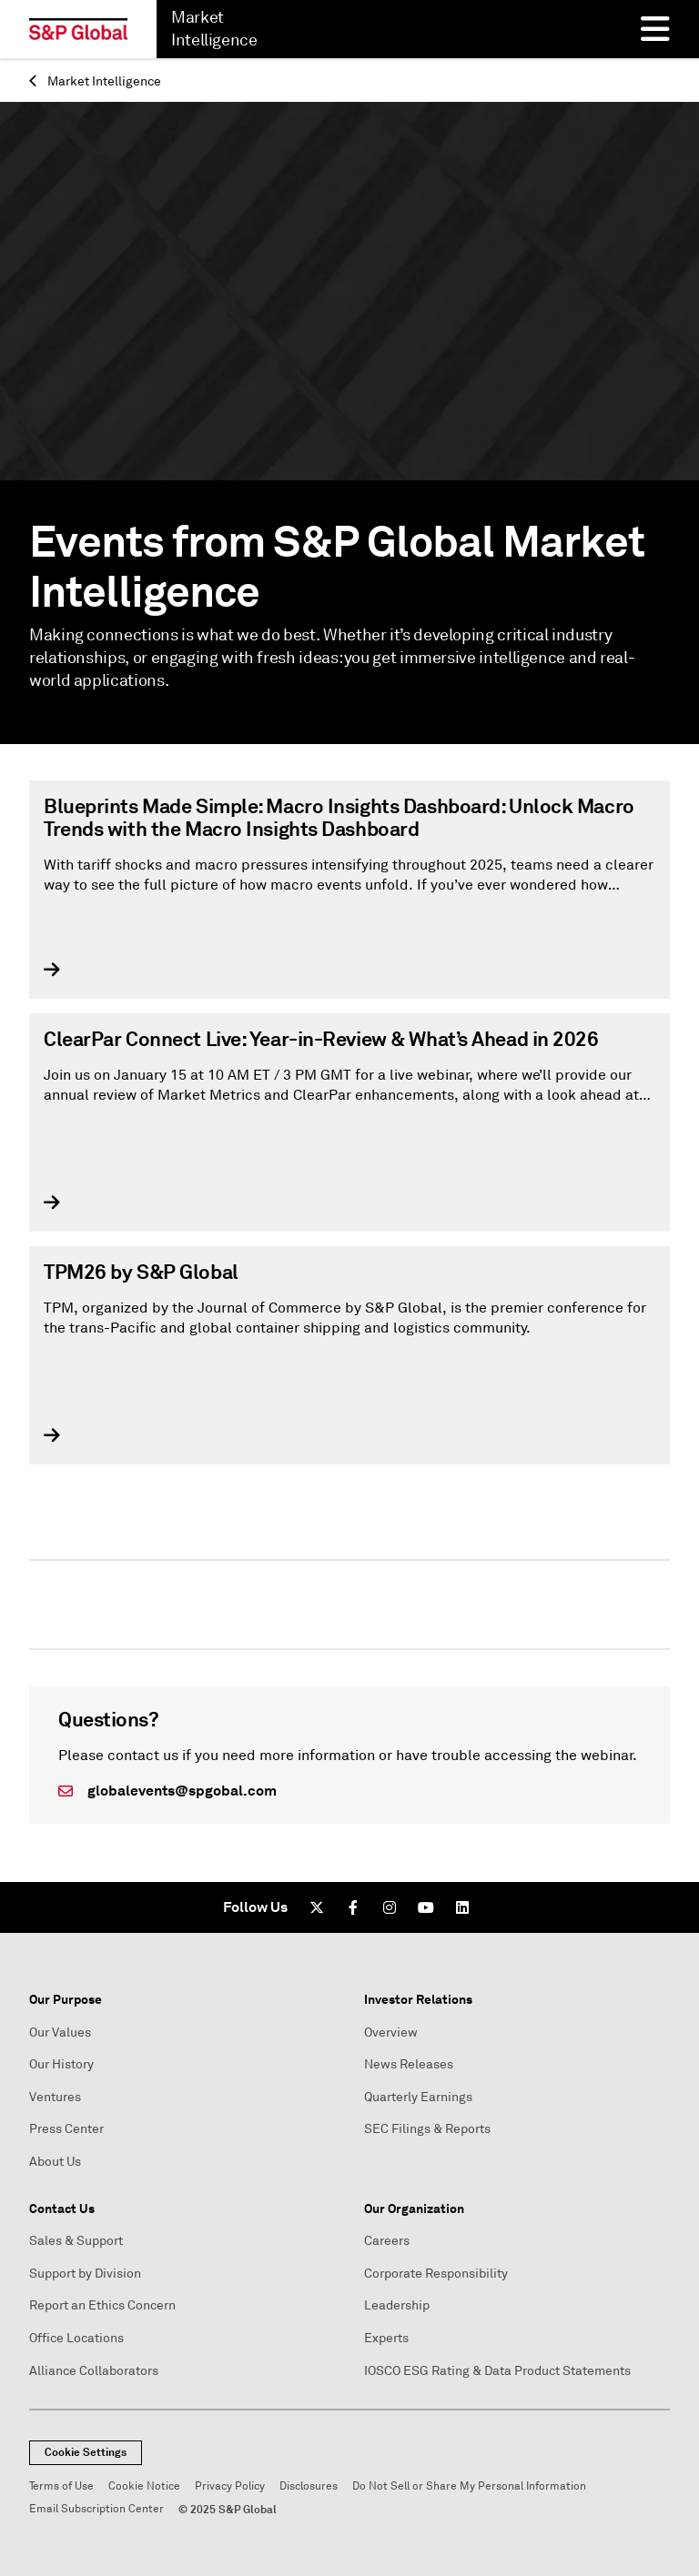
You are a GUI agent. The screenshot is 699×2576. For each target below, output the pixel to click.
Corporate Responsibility (436, 2273)
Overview (391, 2032)
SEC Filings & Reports (427, 2129)
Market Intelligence (95, 81)
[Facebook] (353, 1907)
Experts (386, 2338)
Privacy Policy (230, 2486)
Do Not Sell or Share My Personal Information (469, 2486)
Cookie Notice (144, 2486)
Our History (61, 2064)
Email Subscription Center (96, 2509)
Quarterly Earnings (418, 2097)
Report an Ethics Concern (102, 2305)
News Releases (408, 2064)
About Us (55, 2161)
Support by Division (85, 2273)
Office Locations (76, 2338)
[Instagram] (389, 1907)
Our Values (60, 2032)
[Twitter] (316, 1907)
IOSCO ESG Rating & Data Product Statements (497, 2371)
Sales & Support (76, 2241)
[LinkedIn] (462, 1907)
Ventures (55, 2097)
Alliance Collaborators (93, 2371)
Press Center (66, 2129)
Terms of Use (61, 2486)
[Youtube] (426, 1907)
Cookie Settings (86, 2452)
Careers (387, 2241)
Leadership (397, 2305)
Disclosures (308, 2486)
